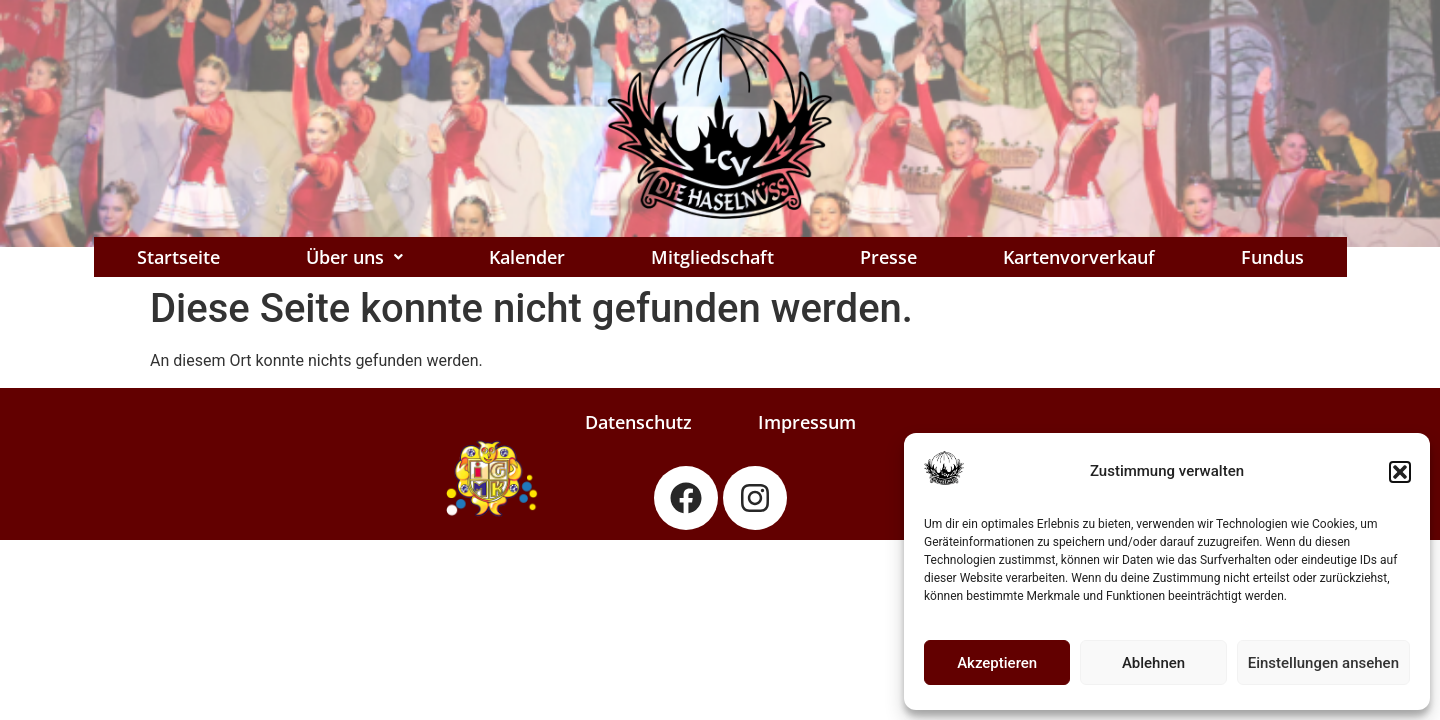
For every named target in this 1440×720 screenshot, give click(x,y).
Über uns (354, 257)
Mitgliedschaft (712, 257)
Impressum (807, 422)
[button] (1400, 472)
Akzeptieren (997, 663)
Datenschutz (638, 422)
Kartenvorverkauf (1079, 257)
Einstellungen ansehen (1323, 663)
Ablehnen (1153, 663)
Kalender (527, 257)
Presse (888, 257)
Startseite (178, 257)
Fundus (1272, 257)
